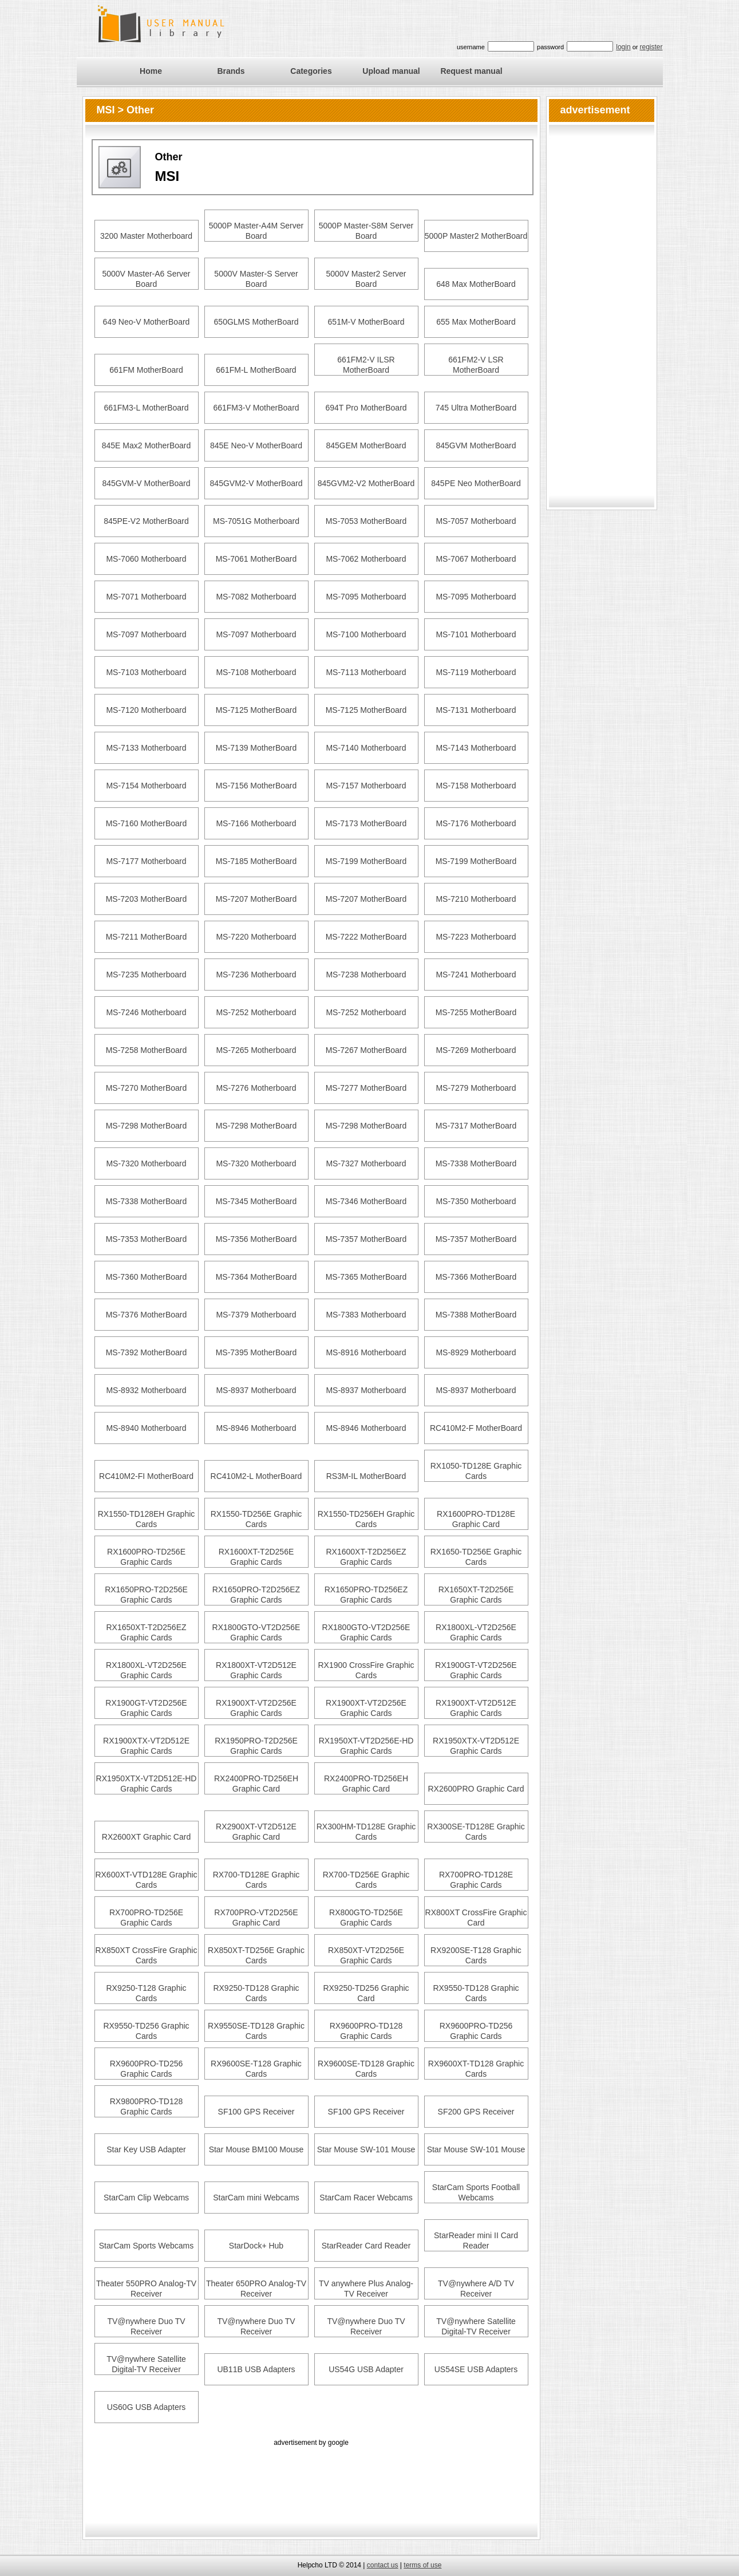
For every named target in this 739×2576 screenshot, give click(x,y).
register (650, 47)
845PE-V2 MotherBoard (146, 521)
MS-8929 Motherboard (476, 1352)
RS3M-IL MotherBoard (366, 1476)
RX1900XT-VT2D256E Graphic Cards (256, 1708)
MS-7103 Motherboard (146, 672)
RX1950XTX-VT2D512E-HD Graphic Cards (146, 1783)
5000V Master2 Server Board (366, 279)
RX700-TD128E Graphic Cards (256, 1879)
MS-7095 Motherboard (366, 596)
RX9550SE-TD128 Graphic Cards (256, 2031)
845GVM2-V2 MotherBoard (366, 483)
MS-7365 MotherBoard (366, 1276)
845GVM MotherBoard (476, 445)
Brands (230, 71)
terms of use (422, 2565)
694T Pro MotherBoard (365, 407)
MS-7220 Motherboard (256, 936)
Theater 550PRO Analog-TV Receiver (146, 2288)
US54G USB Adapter (366, 2369)
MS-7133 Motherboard (146, 747)
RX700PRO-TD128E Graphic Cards (476, 1879)
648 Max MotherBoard (476, 284)
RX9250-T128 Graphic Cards (146, 1993)
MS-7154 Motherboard (146, 785)
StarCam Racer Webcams (365, 2197)
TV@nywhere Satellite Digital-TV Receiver (476, 2326)
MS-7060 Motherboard (146, 558)
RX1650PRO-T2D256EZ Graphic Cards (256, 1594)
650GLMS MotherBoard (256, 321)
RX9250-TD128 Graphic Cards (256, 1993)
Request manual (471, 71)
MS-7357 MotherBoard (366, 1239)
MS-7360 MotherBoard (146, 1276)
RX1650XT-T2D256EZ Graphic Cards (146, 1632)
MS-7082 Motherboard (256, 596)
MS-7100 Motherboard (366, 634)
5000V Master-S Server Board (256, 279)
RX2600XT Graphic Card (146, 1836)
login (623, 47)
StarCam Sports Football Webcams (476, 2192)
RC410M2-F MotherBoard (476, 1428)
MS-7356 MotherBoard (256, 1239)
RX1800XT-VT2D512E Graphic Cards (256, 1670)
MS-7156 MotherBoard (256, 785)
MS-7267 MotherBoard (366, 1050)
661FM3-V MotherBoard (256, 407)
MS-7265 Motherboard (256, 1050)
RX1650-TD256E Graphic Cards (476, 1557)
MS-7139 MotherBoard (256, 747)
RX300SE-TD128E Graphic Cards (475, 1831)
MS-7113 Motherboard (366, 672)
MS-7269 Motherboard (476, 1050)
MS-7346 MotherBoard (366, 1201)
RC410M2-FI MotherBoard (146, 1476)
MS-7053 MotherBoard (366, 521)
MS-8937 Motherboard (256, 1390)
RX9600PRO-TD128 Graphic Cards (366, 2031)
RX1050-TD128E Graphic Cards (476, 1471)
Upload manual (391, 71)
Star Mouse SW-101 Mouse (366, 2149)
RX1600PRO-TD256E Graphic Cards (146, 1557)
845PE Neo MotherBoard (475, 483)
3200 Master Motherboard (146, 235)
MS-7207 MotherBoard (256, 899)
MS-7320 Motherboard (146, 1163)
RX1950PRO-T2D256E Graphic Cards (256, 1746)
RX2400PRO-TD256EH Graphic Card (256, 1783)
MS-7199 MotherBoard (366, 861)
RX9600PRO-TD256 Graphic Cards (476, 2031)
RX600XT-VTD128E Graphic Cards (146, 1879)
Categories (310, 71)
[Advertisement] (311, 2474)
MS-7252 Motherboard (256, 1012)
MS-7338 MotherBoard (476, 1163)
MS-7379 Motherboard (256, 1314)
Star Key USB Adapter (146, 2149)
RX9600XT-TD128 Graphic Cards (476, 2068)
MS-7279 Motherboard (476, 1087)
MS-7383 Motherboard (366, 1314)
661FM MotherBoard (146, 369)
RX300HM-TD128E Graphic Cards (366, 1831)
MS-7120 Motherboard (146, 710)
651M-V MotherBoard (366, 321)
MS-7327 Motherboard (366, 1163)
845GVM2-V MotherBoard (256, 483)
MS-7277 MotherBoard (366, 1087)
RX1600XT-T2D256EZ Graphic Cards (366, 1557)
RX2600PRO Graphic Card (476, 1788)
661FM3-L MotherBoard (146, 407)
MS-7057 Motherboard (476, 521)
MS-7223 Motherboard (476, 936)
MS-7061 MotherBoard (256, 558)
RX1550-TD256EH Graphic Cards (366, 1519)
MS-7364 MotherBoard (256, 1276)
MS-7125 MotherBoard (256, 710)
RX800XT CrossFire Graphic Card (476, 1917)
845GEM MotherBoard (366, 445)
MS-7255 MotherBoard (476, 1012)
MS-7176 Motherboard (476, 823)
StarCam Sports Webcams (146, 2245)
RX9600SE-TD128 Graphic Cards (366, 2068)
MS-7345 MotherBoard (256, 1201)
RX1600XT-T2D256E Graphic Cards (256, 1557)
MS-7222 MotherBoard (366, 936)
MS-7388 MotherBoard (476, 1314)
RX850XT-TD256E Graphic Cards (256, 1955)
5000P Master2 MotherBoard (476, 235)
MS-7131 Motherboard (476, 710)
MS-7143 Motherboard (476, 747)
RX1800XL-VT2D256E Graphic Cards (476, 1632)
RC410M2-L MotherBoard (256, 1476)
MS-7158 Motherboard (476, 785)
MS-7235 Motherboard (146, 974)
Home (151, 71)
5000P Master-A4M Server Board (256, 230)
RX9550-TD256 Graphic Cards (146, 2031)
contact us (382, 2565)
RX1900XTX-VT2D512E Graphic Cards (146, 1746)
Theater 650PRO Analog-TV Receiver (256, 2288)
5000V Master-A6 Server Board (146, 279)
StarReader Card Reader (366, 2245)
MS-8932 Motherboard (146, 1390)
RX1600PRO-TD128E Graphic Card (476, 1519)
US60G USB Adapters (146, 2407)
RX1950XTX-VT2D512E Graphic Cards (476, 1746)
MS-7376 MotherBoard (146, 1314)
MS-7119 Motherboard (476, 672)
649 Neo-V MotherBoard (146, 321)
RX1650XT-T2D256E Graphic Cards (476, 1594)
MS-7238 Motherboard (366, 974)
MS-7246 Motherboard (146, 1012)
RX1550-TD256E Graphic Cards (256, 1519)
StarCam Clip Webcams (146, 2197)
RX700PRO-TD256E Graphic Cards (146, 1917)
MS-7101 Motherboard (476, 634)
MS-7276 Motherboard (256, 1087)
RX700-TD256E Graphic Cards (366, 1879)
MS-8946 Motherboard (256, 1428)
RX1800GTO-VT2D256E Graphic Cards (256, 1632)
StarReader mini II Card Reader (476, 2240)
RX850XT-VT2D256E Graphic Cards (366, 1955)
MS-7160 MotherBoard (146, 823)
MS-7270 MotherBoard (146, 1087)
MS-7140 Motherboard (366, 747)
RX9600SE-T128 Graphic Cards (256, 2068)
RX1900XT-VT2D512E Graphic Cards (476, 1708)
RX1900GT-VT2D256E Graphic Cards (475, 1670)
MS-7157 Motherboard (366, 785)
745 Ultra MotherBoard (476, 407)
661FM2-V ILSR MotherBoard (365, 364)
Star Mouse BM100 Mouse (256, 2149)
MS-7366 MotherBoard (476, 1276)
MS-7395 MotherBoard (256, 1352)
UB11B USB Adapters (256, 2369)
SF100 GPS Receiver (256, 2111)
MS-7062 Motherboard (366, 558)
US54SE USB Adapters (476, 2369)
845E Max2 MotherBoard (146, 445)
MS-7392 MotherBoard (146, 1352)
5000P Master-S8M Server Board (366, 230)
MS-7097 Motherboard (146, 634)
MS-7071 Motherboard (146, 596)
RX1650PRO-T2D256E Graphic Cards (146, 1594)
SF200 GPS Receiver (476, 2111)
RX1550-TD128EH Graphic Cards (146, 1519)
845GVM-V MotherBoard (146, 483)
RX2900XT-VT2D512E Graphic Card (256, 1831)
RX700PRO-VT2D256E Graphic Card (256, 1917)
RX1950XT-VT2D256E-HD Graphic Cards (366, 1746)
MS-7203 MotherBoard (146, 899)
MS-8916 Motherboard (366, 1352)
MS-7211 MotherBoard (146, 936)
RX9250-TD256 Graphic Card (366, 1993)
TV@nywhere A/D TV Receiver (476, 2288)
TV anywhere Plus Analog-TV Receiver (366, 2288)
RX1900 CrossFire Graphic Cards (366, 1670)
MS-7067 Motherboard (476, 558)
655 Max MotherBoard (476, 321)
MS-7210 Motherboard (476, 899)
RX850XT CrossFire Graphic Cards (146, 1955)
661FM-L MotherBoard (256, 369)
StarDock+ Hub (256, 2245)
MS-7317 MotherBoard (476, 1125)
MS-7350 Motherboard (476, 1201)
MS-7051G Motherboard (256, 521)
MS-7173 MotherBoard (366, 823)
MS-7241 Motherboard (476, 974)
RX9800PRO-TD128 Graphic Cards (146, 2106)
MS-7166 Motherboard (256, 823)
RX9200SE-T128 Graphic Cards (475, 1955)
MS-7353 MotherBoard (146, 1239)
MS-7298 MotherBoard (146, 1125)
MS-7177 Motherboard (146, 861)
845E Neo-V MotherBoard (256, 445)
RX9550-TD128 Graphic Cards (476, 1993)
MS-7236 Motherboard (256, 974)
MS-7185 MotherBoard (256, 861)
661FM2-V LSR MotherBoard (475, 364)
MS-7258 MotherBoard (146, 1050)
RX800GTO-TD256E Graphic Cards (366, 1917)
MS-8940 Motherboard (146, 1428)
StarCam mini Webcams (256, 2197)
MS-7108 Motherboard (256, 672)
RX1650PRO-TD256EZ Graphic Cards (366, 1594)
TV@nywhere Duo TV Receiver (146, 2326)
